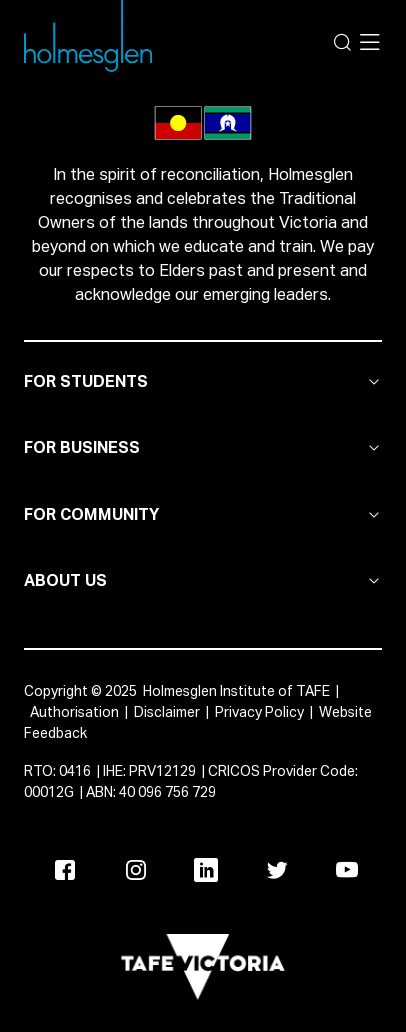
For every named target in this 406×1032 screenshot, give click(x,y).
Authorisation (74, 713)
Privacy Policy (259, 713)
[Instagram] (136, 870)
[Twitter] (277, 870)
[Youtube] (347, 870)
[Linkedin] (206, 870)
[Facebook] (65, 870)
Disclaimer (167, 713)
